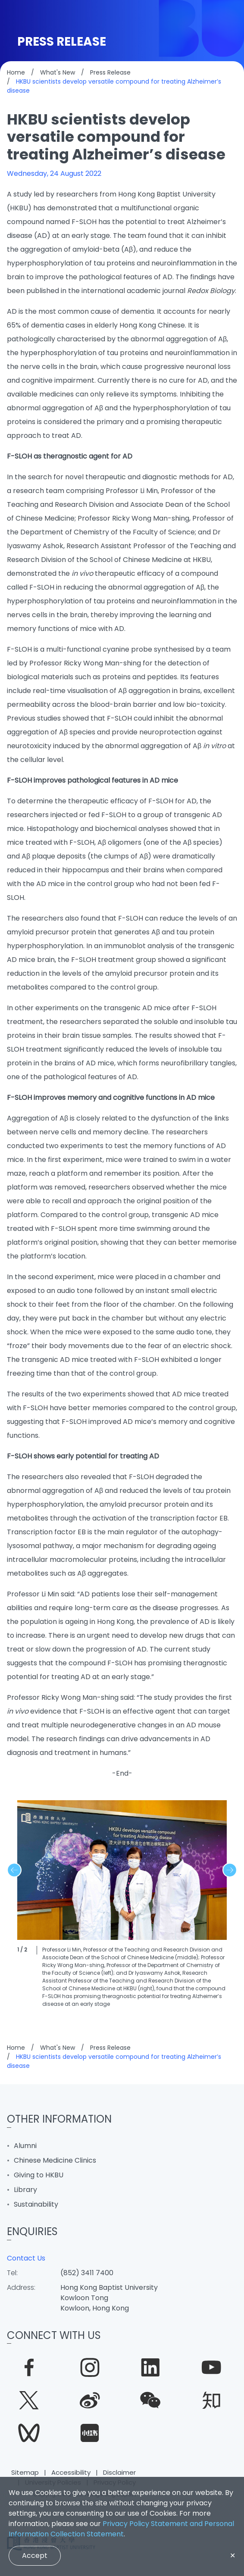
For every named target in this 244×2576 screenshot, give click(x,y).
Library (25, 2190)
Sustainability (36, 2204)
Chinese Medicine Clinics (55, 2160)
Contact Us (26, 2258)
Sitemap (25, 2472)
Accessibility (71, 2472)
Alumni (25, 2146)
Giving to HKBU (38, 2175)
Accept (34, 2555)
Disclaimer (119, 2472)
